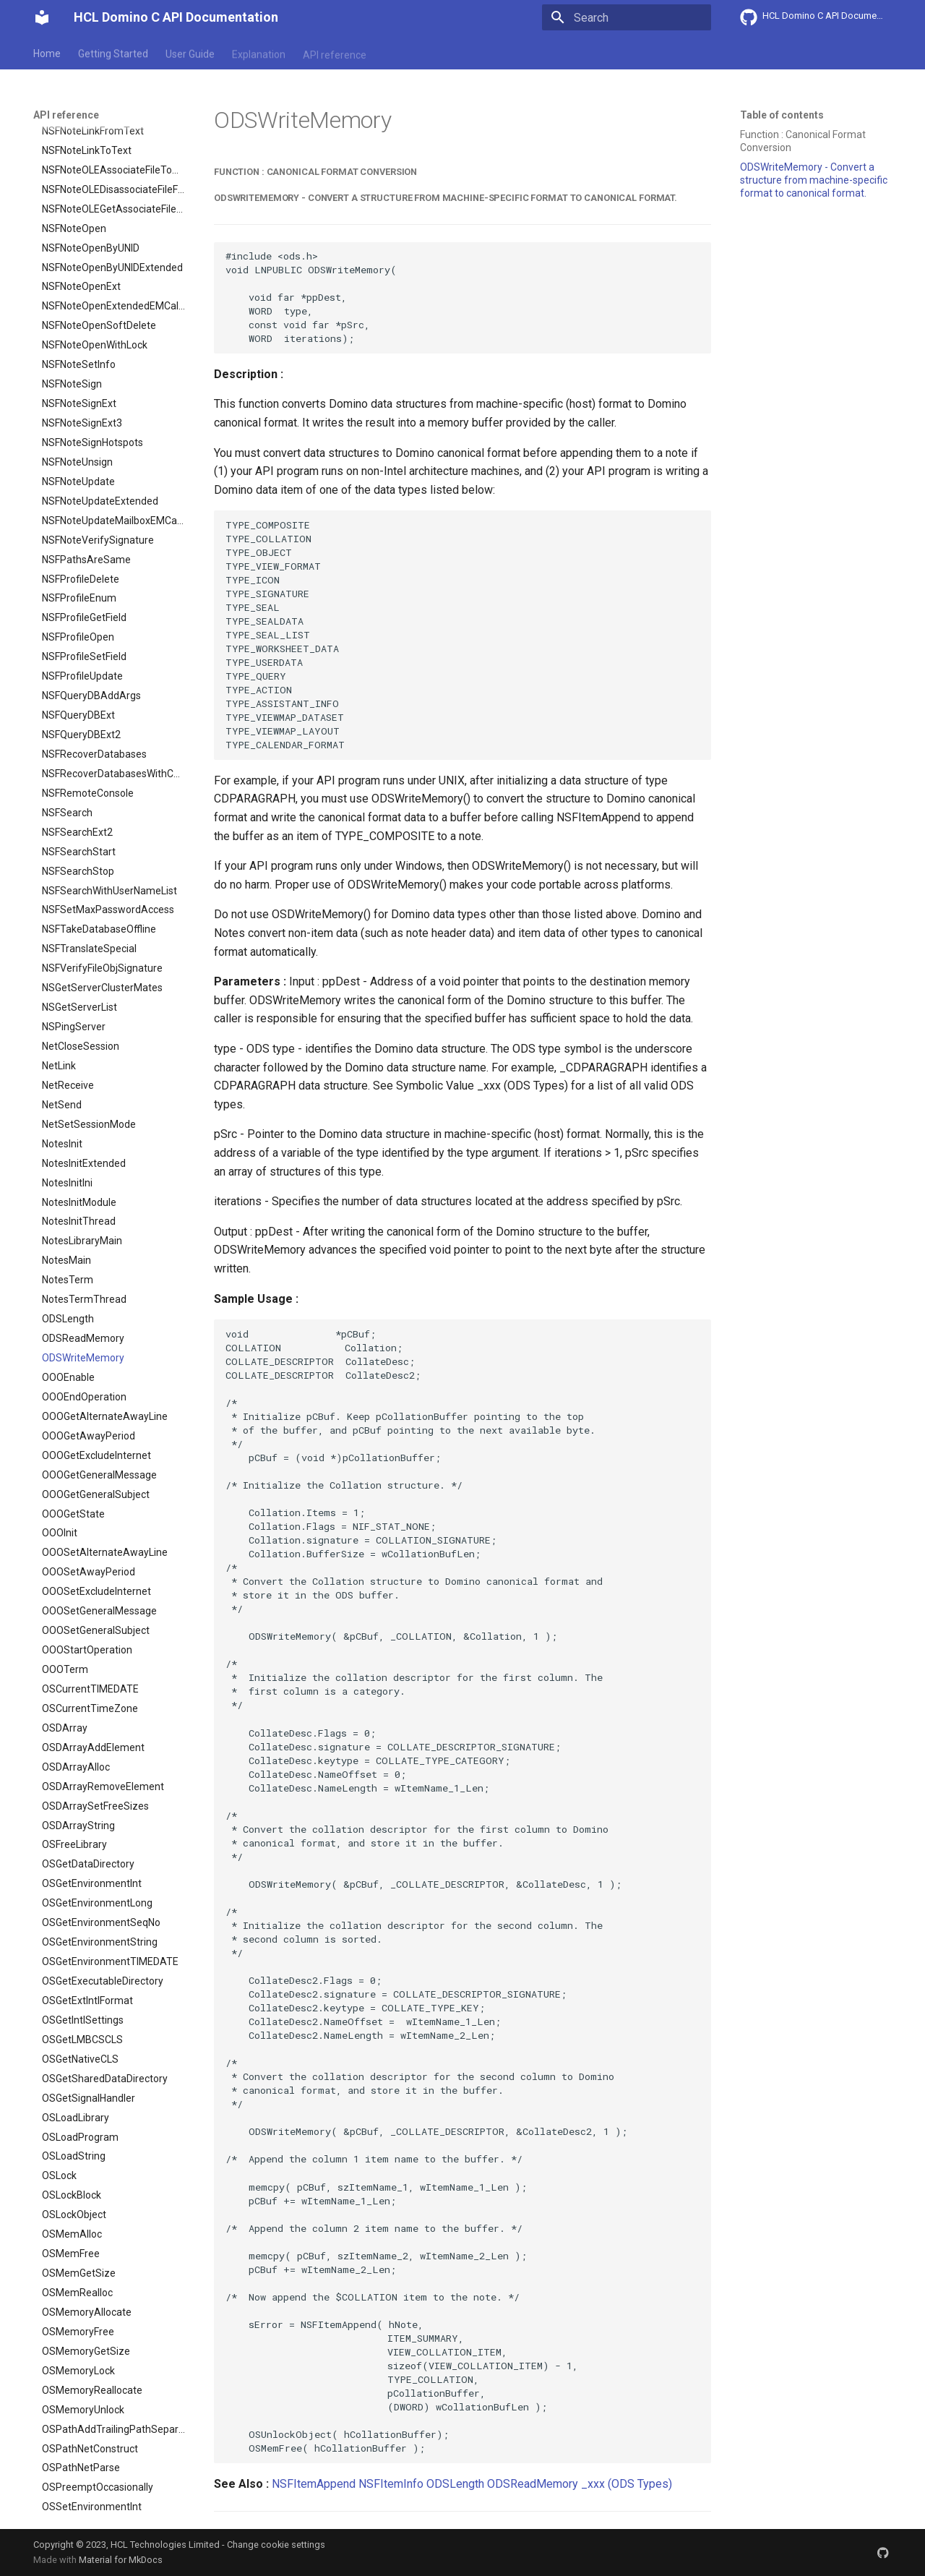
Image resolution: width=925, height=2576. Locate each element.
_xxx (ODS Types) (626, 2484)
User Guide (190, 53)
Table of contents (782, 115)
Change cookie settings (276, 2544)
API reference (334, 53)
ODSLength (455, 2484)
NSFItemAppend (314, 2484)
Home (47, 53)
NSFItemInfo (390, 2484)
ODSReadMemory (532, 2484)
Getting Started (113, 53)
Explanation (258, 53)
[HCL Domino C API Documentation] (41, 17)
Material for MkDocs (121, 2559)
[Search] (626, 17)
